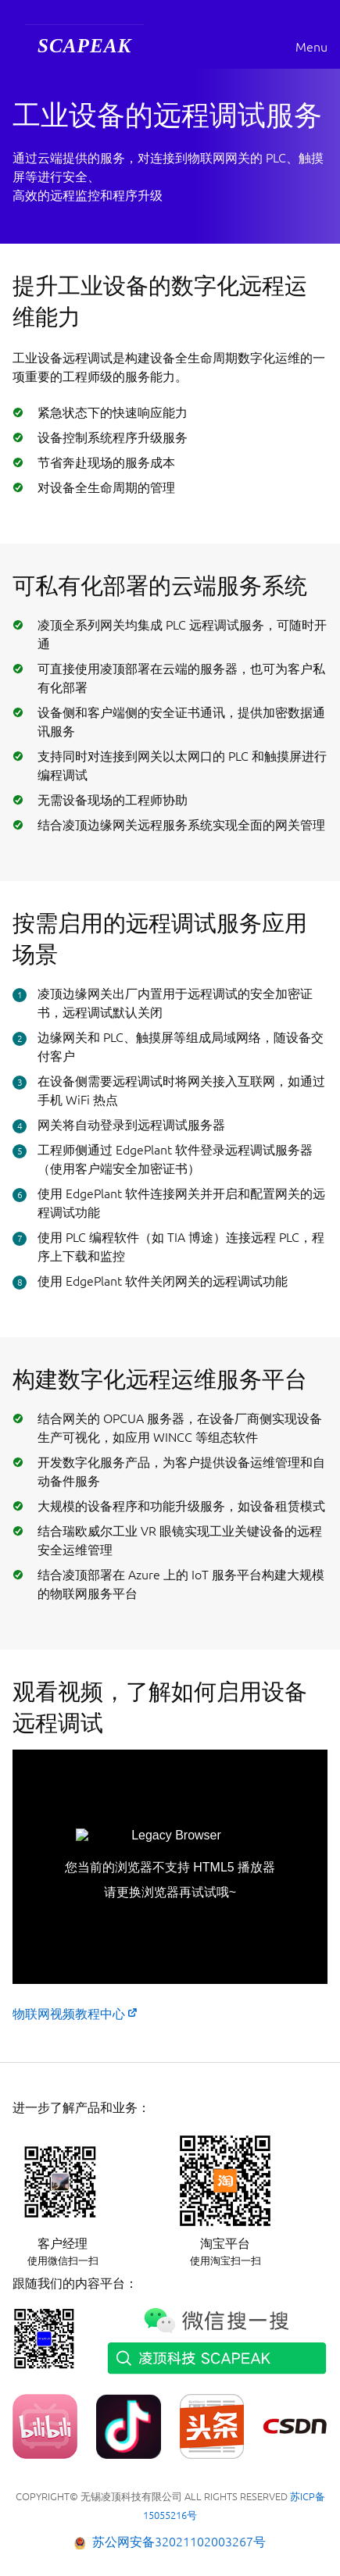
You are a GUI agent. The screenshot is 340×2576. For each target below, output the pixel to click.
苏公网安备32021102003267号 (179, 2542)
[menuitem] (84, 47)
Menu (311, 47)
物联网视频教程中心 (69, 2014)
